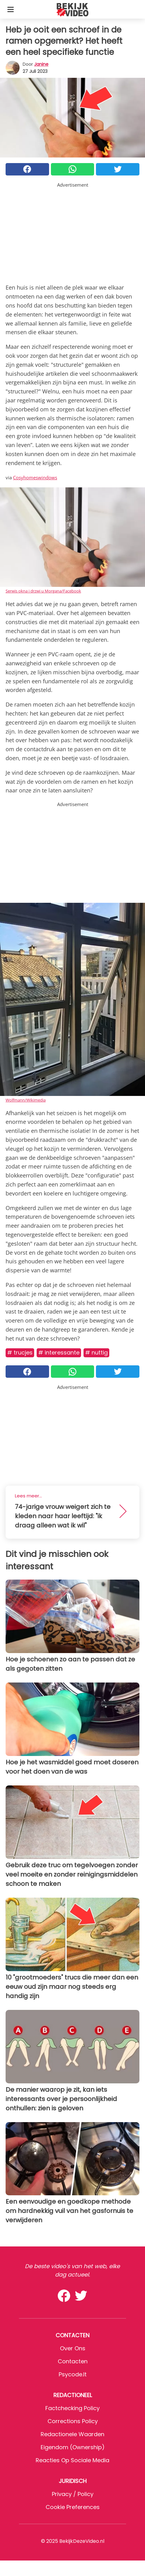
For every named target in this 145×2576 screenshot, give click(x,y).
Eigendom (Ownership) (73, 2447)
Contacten (73, 2361)
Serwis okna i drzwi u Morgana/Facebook (43, 591)
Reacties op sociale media (72, 2460)
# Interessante (58, 1352)
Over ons (72, 2348)
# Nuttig (96, 1352)
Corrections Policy (73, 2421)
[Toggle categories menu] (11, 9)
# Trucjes (20, 1352)
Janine (41, 64)
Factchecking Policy (72, 2408)
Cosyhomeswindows (35, 477)
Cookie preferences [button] (73, 2507)
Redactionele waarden (72, 2434)
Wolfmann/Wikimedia (26, 1100)
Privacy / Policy (72, 2494)
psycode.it (73, 2374)
